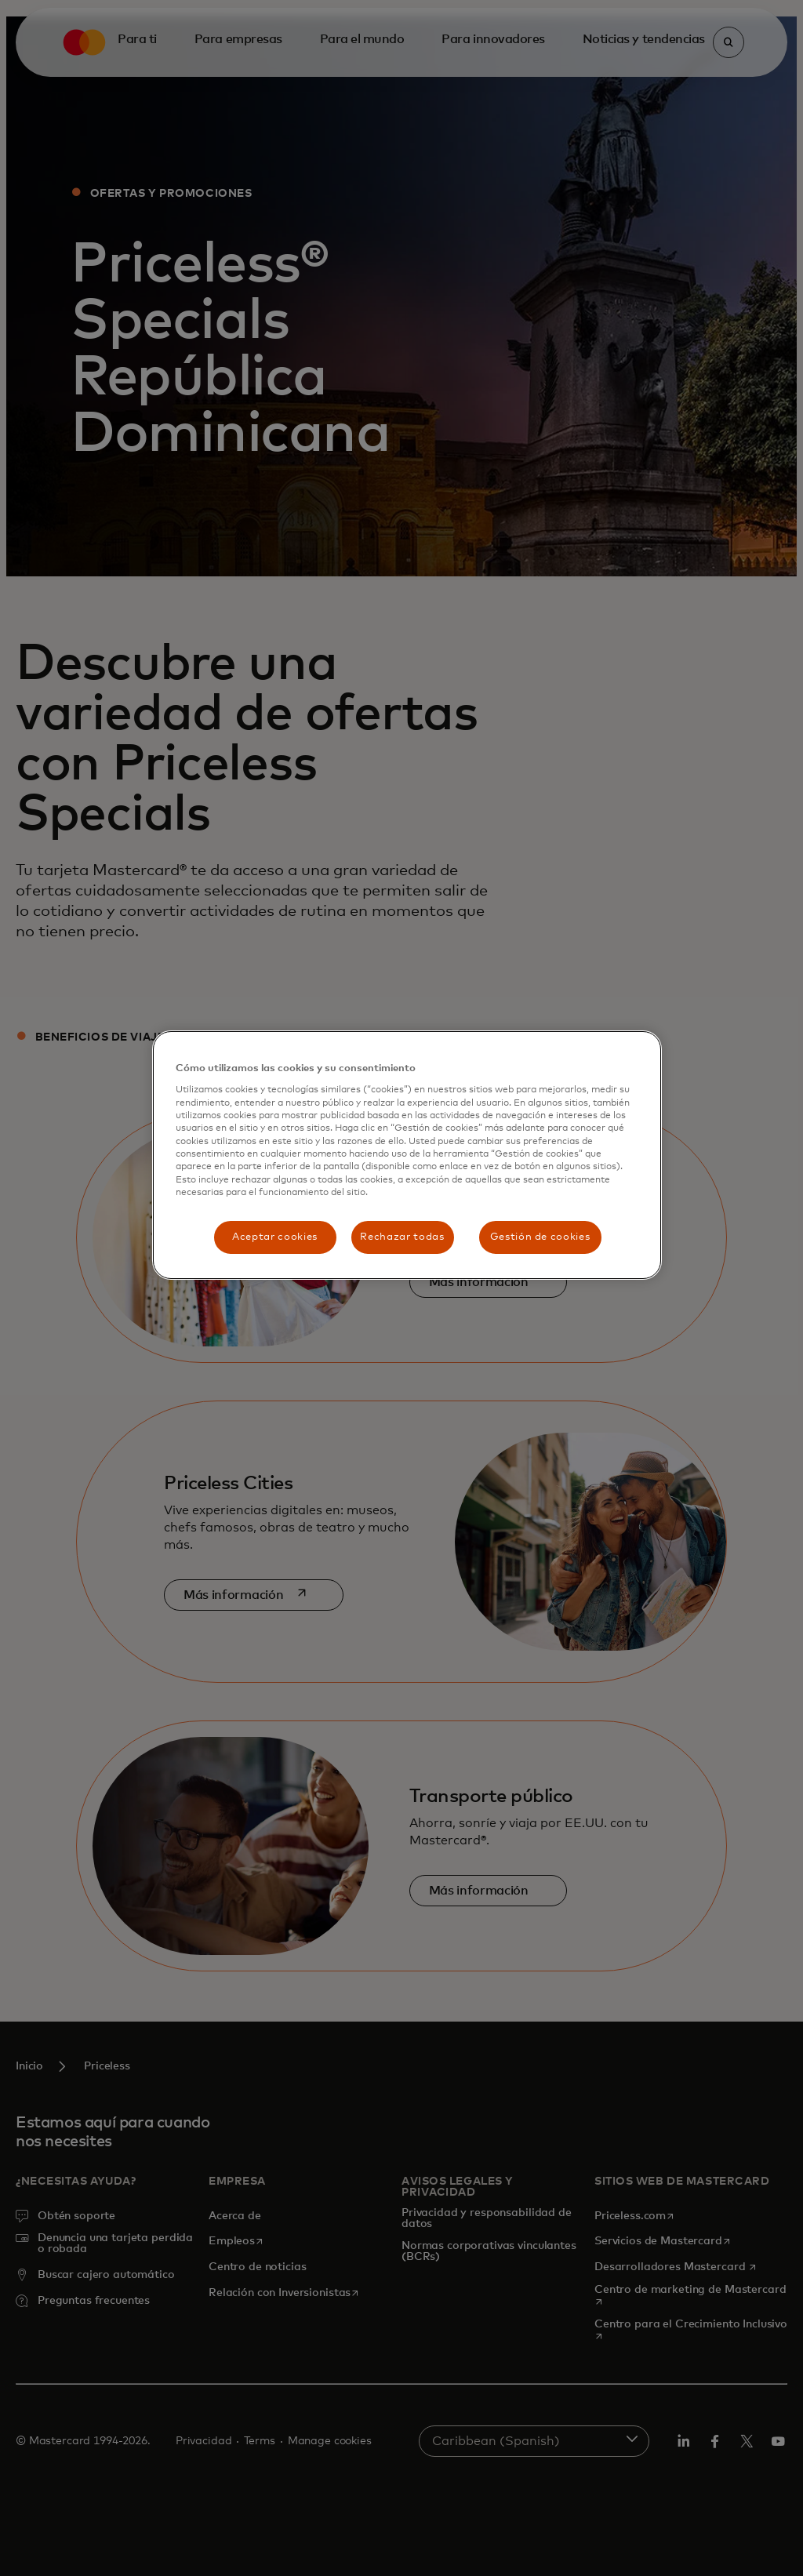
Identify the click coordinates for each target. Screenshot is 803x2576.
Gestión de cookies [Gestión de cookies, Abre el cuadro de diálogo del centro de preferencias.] (540, 1237)
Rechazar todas (402, 1237)
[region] (407, 1155)
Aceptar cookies (275, 1237)
